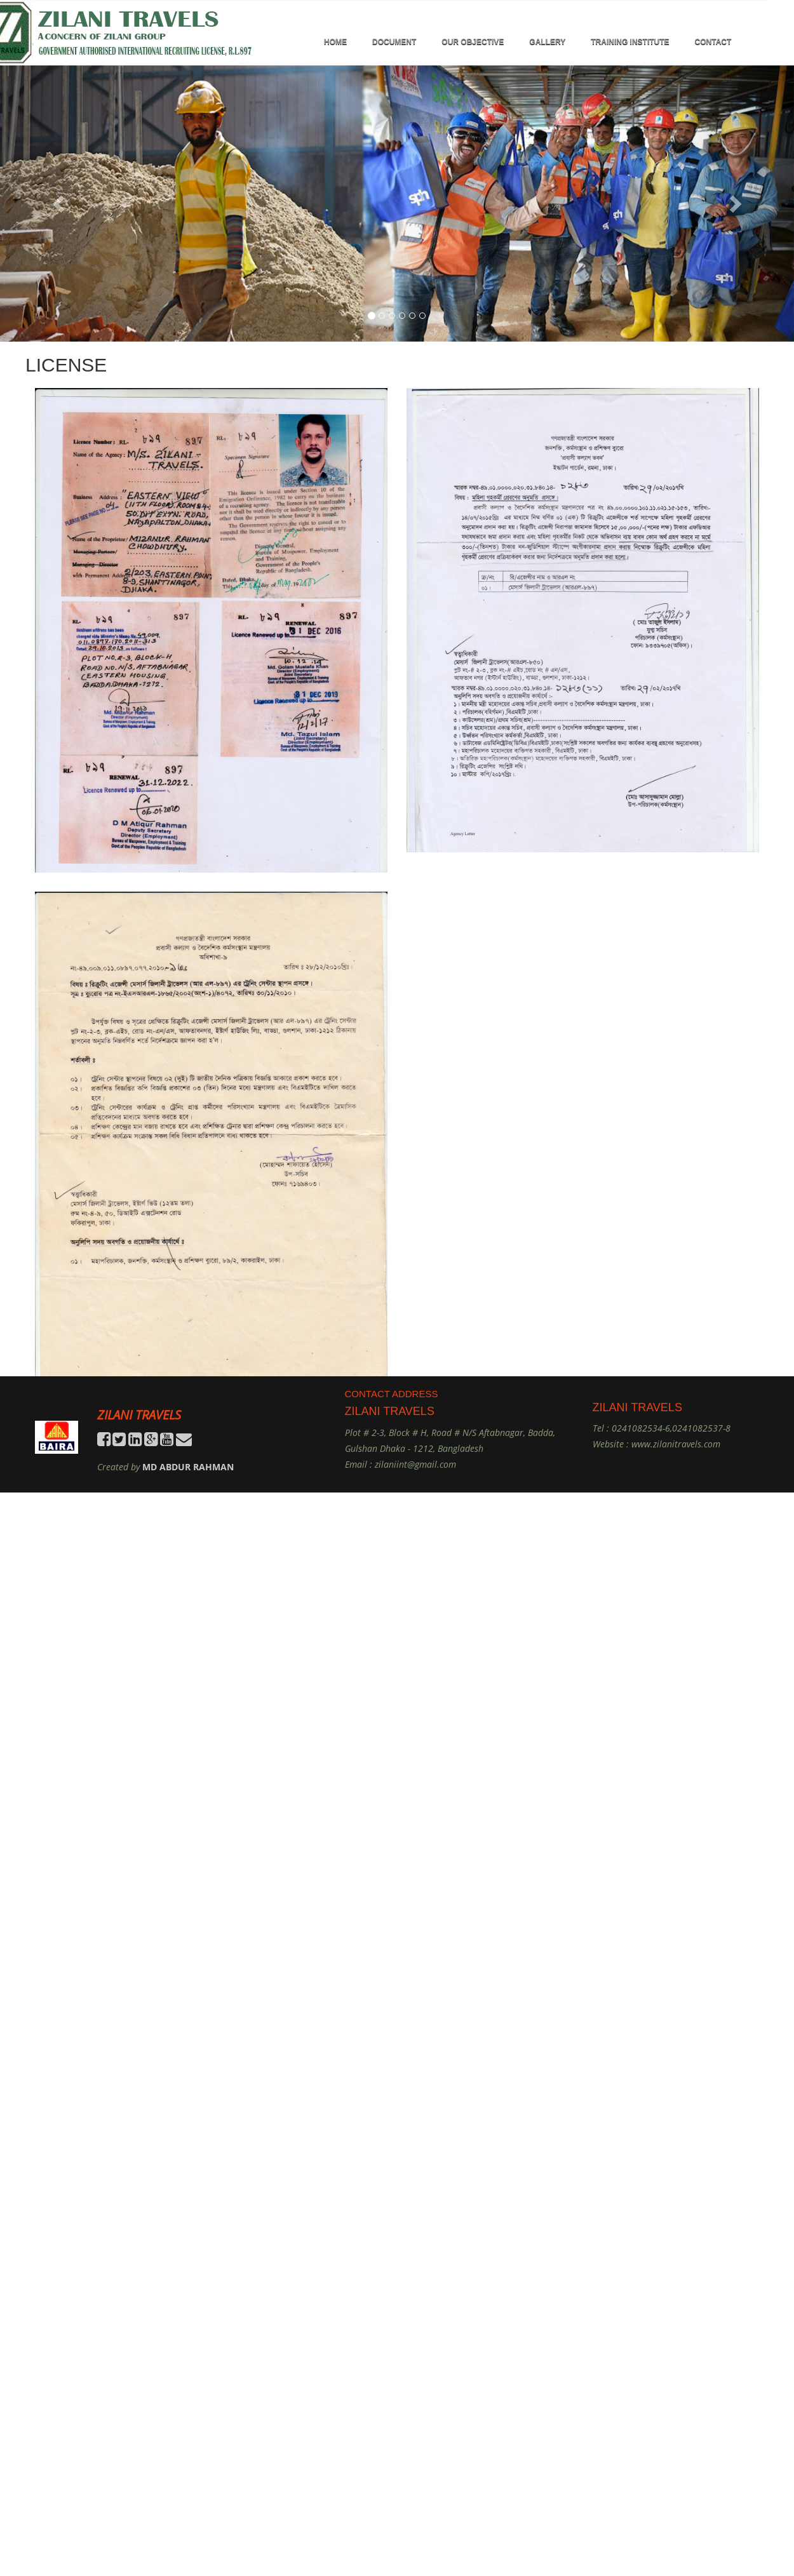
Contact (713, 41)
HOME (335, 41)
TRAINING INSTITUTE (630, 41)
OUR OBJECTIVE (472, 41)
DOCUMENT (394, 41)
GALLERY (547, 41)
